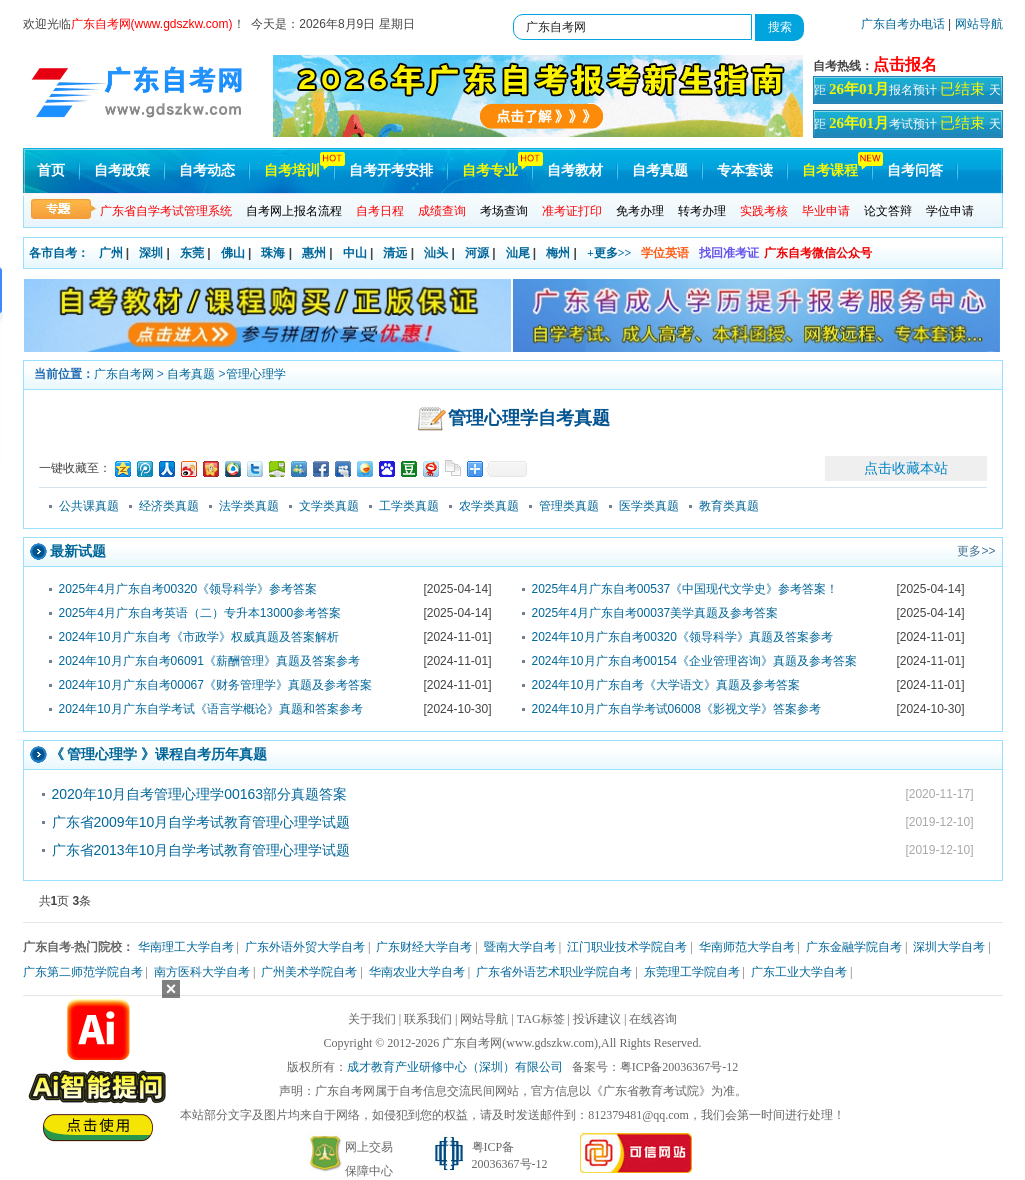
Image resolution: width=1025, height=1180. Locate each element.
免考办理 (640, 211)
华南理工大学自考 (186, 947)
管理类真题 (569, 506)
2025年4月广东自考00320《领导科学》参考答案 (188, 589)
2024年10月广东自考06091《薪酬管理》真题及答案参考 (209, 661)
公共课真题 (89, 506)
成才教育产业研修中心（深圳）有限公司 (455, 1067)
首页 (51, 170)
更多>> (976, 551)
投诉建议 (597, 1019)
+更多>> (609, 253)
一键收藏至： (75, 468)
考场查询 (504, 211)
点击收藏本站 (906, 468)
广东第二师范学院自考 (83, 972)
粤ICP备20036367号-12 (679, 1067)
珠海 (273, 253)
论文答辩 (888, 211)
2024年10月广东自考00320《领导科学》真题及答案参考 (682, 637)
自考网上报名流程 (294, 211)
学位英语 (665, 253)
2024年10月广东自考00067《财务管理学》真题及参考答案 (215, 685)
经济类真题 (169, 506)
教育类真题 (729, 506)
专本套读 (745, 170)
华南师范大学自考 (747, 947)
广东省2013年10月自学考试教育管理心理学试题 (201, 850)
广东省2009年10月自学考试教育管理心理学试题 (201, 822)
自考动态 (207, 170)
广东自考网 (124, 374)
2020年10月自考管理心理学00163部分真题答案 (200, 794)
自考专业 (490, 170)
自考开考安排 (391, 170)
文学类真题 (329, 506)
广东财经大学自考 (424, 947)
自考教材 (575, 170)
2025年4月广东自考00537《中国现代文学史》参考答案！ (685, 589)
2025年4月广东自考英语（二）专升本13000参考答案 (200, 613)
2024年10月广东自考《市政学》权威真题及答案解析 (199, 637)
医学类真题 (649, 506)
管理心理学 (256, 374)
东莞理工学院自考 (692, 972)
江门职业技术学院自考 (627, 947)
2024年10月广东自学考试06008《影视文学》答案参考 (676, 709)
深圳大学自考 (949, 947)
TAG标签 (541, 1019)
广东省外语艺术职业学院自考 (554, 972)
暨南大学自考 (520, 947)
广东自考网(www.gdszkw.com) (520, 1043)
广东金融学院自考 (854, 947)
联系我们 (428, 1019)
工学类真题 (409, 506)
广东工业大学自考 (799, 972)
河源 (477, 253)
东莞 (192, 253)
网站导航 (979, 24)
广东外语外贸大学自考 (305, 947)
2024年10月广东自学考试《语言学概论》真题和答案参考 (211, 709)
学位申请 (950, 211)
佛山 (233, 253)
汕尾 (518, 253)
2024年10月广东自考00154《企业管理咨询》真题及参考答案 (694, 661)
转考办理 (702, 211)
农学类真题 (489, 506)
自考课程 (830, 170)
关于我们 (372, 1019)
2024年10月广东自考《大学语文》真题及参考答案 (666, 685)
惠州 (314, 253)
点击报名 (905, 64)
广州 (111, 253)
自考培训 (292, 170)
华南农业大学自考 (417, 972)
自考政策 (122, 170)
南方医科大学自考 (202, 972)
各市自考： (59, 253)
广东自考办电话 (903, 24)
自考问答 (915, 170)
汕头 (436, 253)
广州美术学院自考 (309, 972)
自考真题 (660, 170)
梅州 (558, 253)
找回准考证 (729, 253)
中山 (355, 253)
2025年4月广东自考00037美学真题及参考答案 (655, 613)
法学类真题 (249, 506)
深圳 (151, 253)
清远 (395, 253)
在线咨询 (653, 1019)
